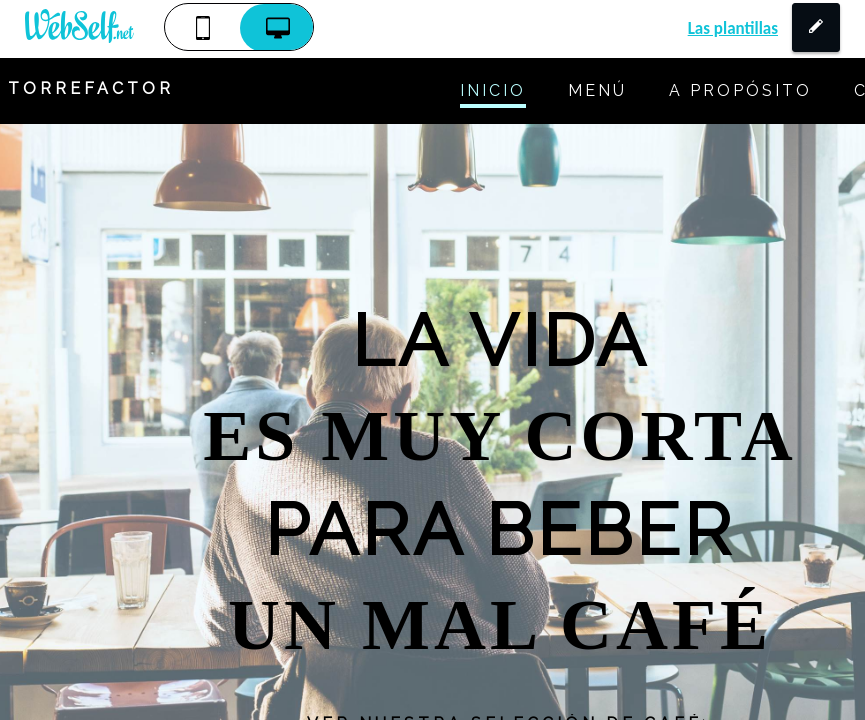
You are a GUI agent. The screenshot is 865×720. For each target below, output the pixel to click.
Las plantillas (733, 28)
